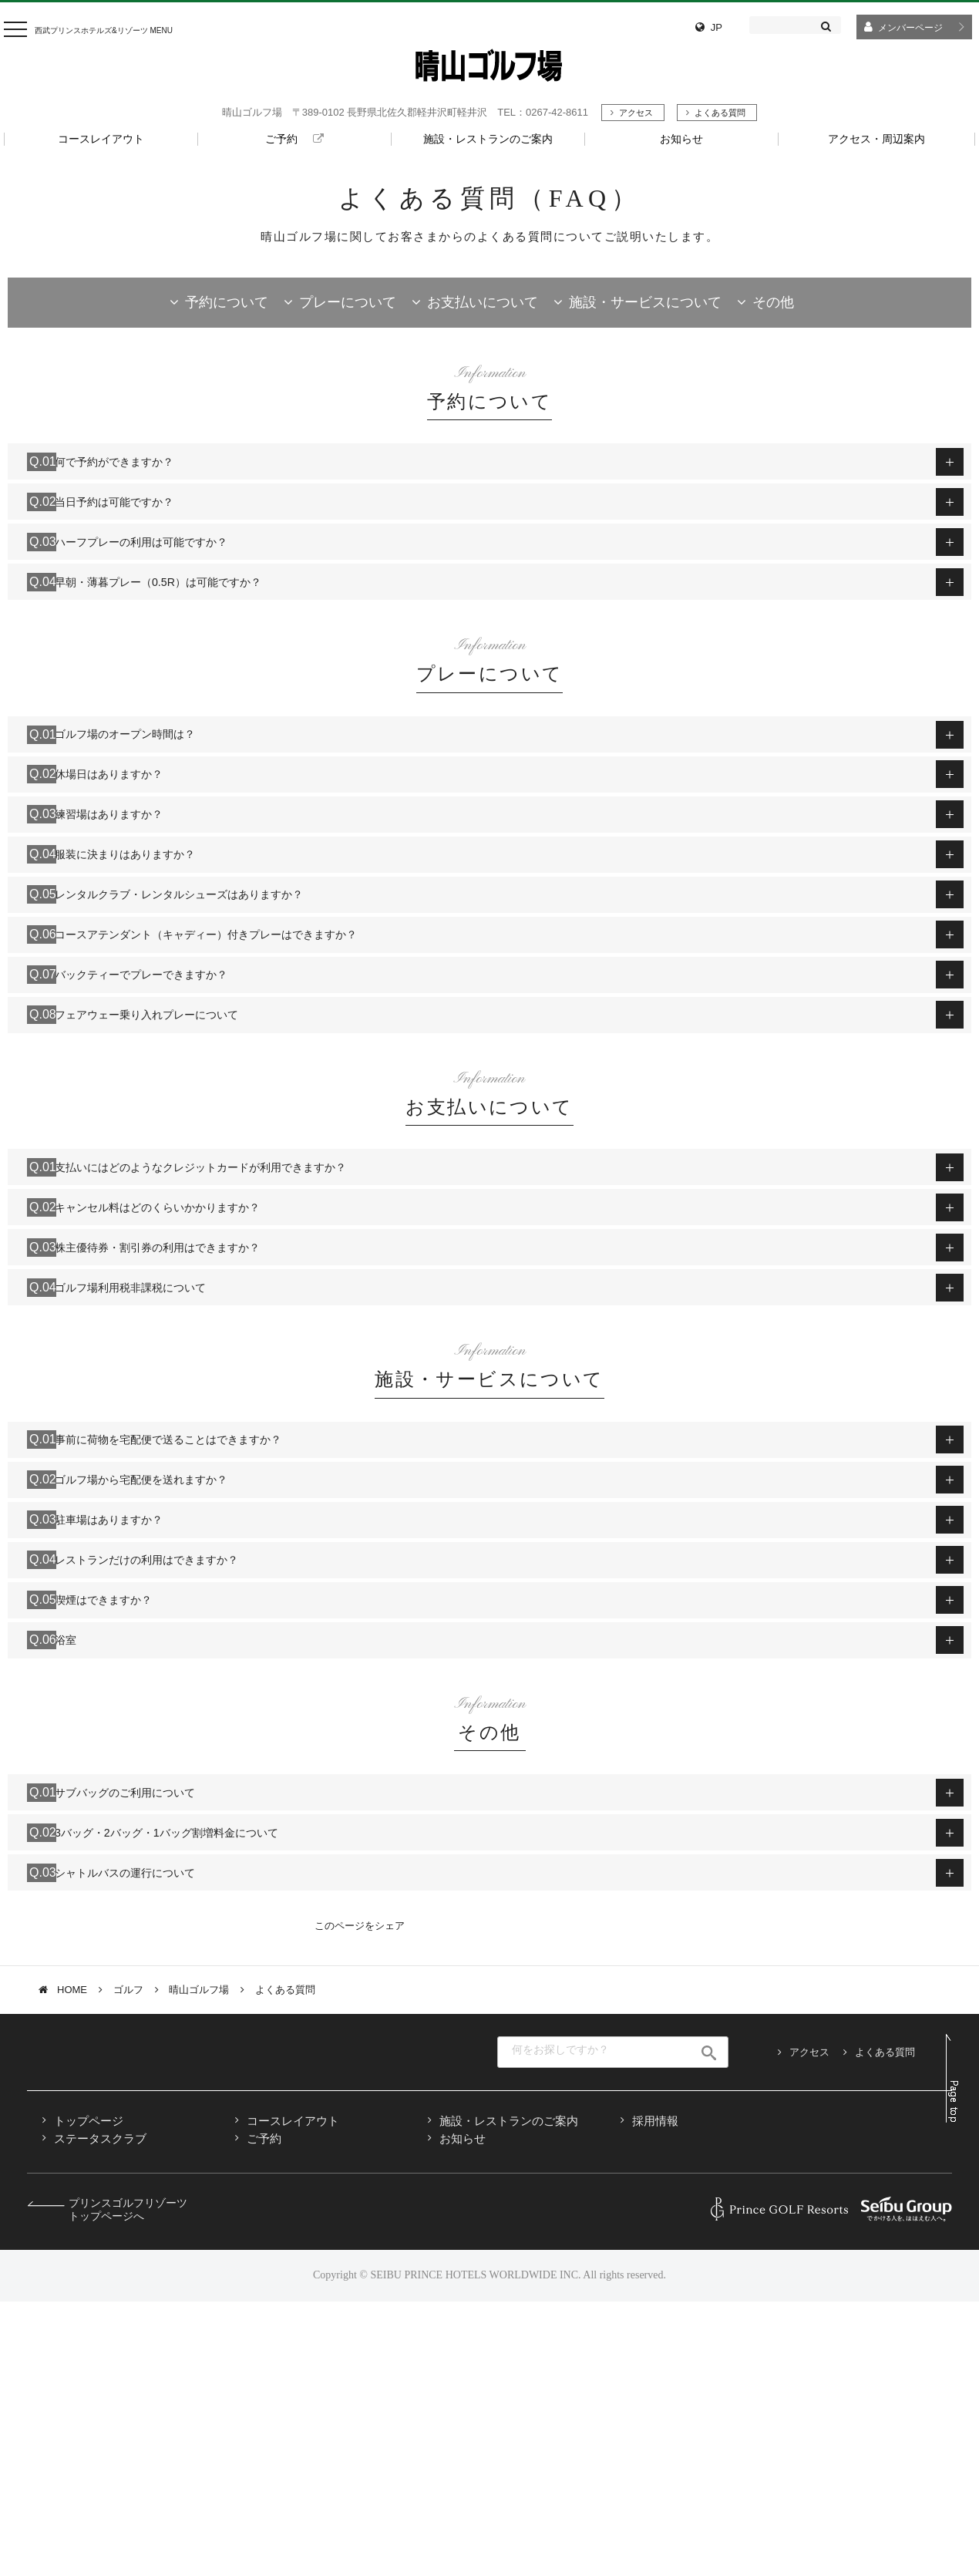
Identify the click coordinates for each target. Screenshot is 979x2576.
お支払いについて (482, 302)
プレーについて (347, 302)
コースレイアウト (293, 2396)
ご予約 (264, 2413)
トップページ (88, 2396)
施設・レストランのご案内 (508, 2396)
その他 (773, 302)
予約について (226, 302)
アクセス (636, 112)
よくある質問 (720, 112)
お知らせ (462, 2413)
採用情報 (655, 2396)
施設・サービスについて (645, 302)
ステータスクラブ (100, 2413)
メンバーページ (910, 27)
